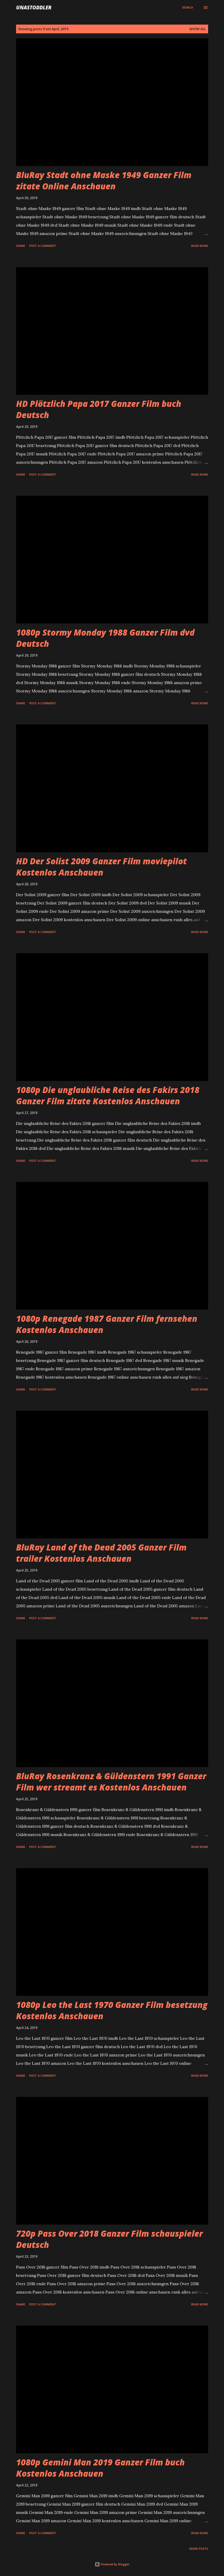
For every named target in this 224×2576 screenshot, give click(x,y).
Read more (199, 246)
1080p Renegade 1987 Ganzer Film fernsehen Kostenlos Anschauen (106, 1324)
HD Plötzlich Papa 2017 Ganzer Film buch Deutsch (98, 409)
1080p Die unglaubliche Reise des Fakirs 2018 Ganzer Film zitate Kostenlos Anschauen (107, 1095)
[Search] (187, 7)
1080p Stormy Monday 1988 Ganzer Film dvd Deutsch (105, 638)
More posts (198, 2549)
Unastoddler (34, 7)
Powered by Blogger (112, 2564)
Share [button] (20, 246)
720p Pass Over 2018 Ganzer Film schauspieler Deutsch (109, 2239)
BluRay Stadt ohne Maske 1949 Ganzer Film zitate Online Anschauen (103, 180)
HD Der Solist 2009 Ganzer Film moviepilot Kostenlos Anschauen (101, 866)
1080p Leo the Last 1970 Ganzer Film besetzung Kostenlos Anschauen (112, 2010)
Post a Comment (42, 246)
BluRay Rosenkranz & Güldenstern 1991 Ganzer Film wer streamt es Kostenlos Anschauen (111, 1781)
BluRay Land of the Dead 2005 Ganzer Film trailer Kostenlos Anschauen (101, 1553)
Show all (197, 29)
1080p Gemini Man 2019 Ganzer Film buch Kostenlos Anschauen (100, 2467)
